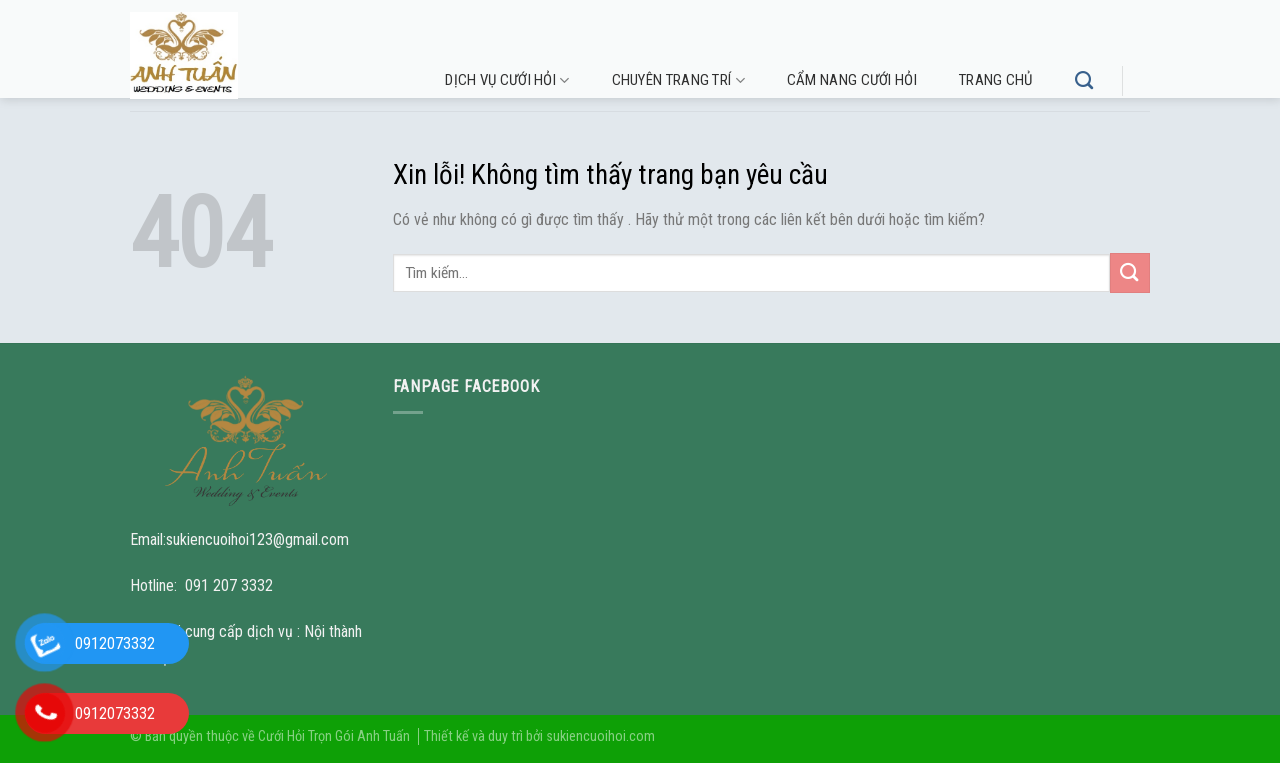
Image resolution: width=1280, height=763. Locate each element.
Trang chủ (996, 80)
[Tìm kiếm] (1084, 81)
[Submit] (1130, 272)
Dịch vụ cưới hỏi (507, 80)
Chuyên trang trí (678, 80)
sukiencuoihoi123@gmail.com (257, 539)
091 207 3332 (229, 585)
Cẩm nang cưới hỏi (852, 80)
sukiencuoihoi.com (600, 736)
